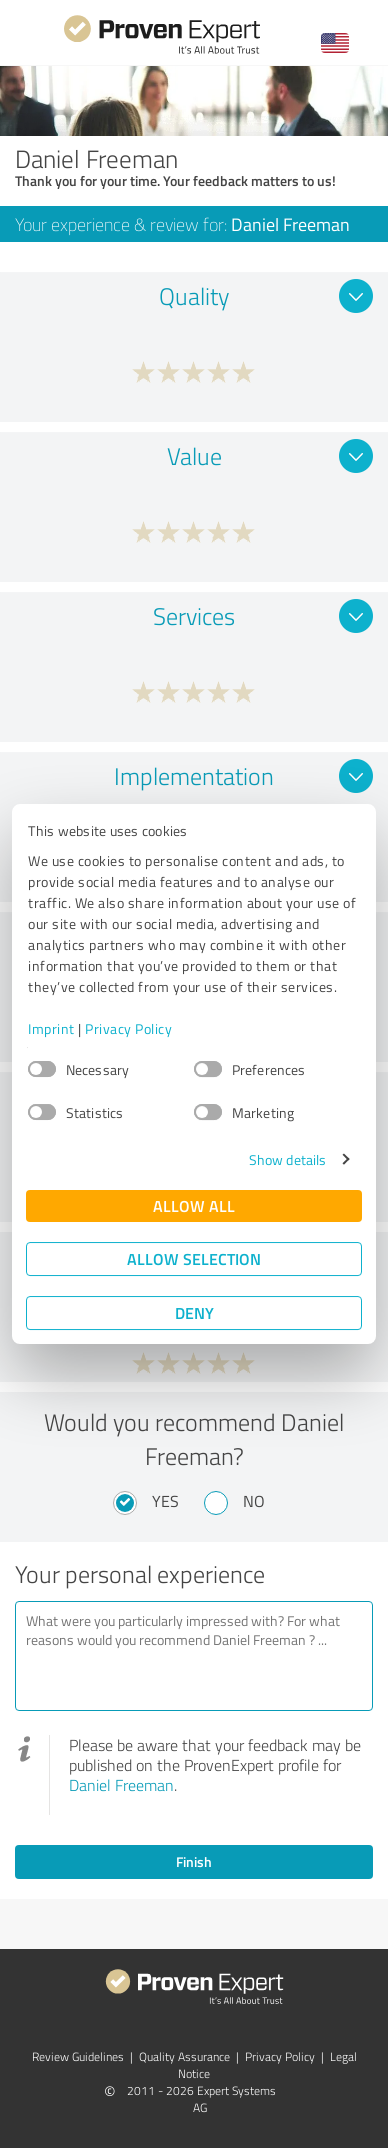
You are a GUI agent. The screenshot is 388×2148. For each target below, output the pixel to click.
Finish (194, 1861)
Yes (165, 1501)
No (254, 1501)
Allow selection (194, 1258)
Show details (287, 1159)
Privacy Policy (128, 1028)
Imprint (51, 1028)
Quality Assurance (184, 2056)
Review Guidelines (78, 2056)
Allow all (194, 1205)
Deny (194, 1312)
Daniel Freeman (121, 1785)
